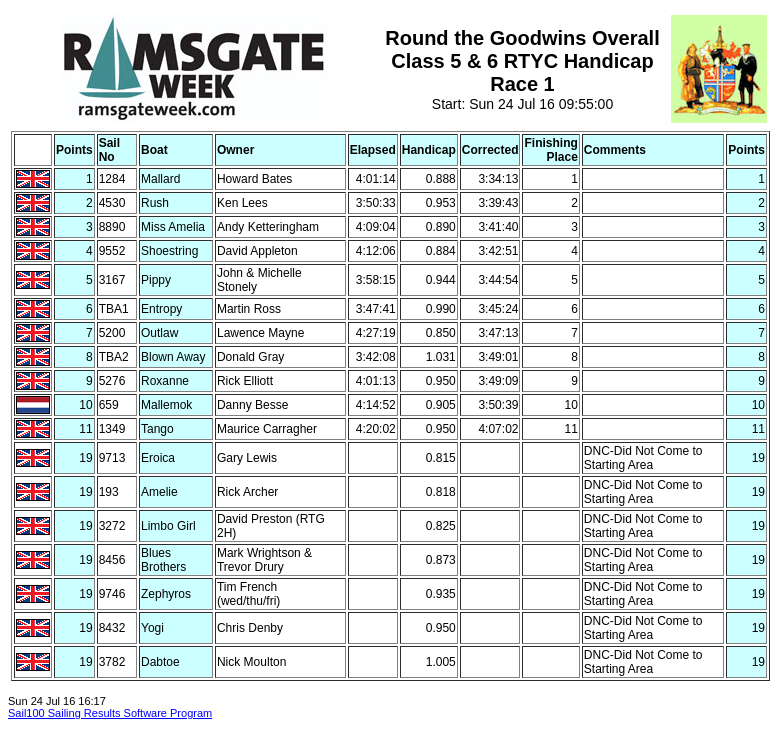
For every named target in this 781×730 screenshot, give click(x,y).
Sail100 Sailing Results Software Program (110, 713)
